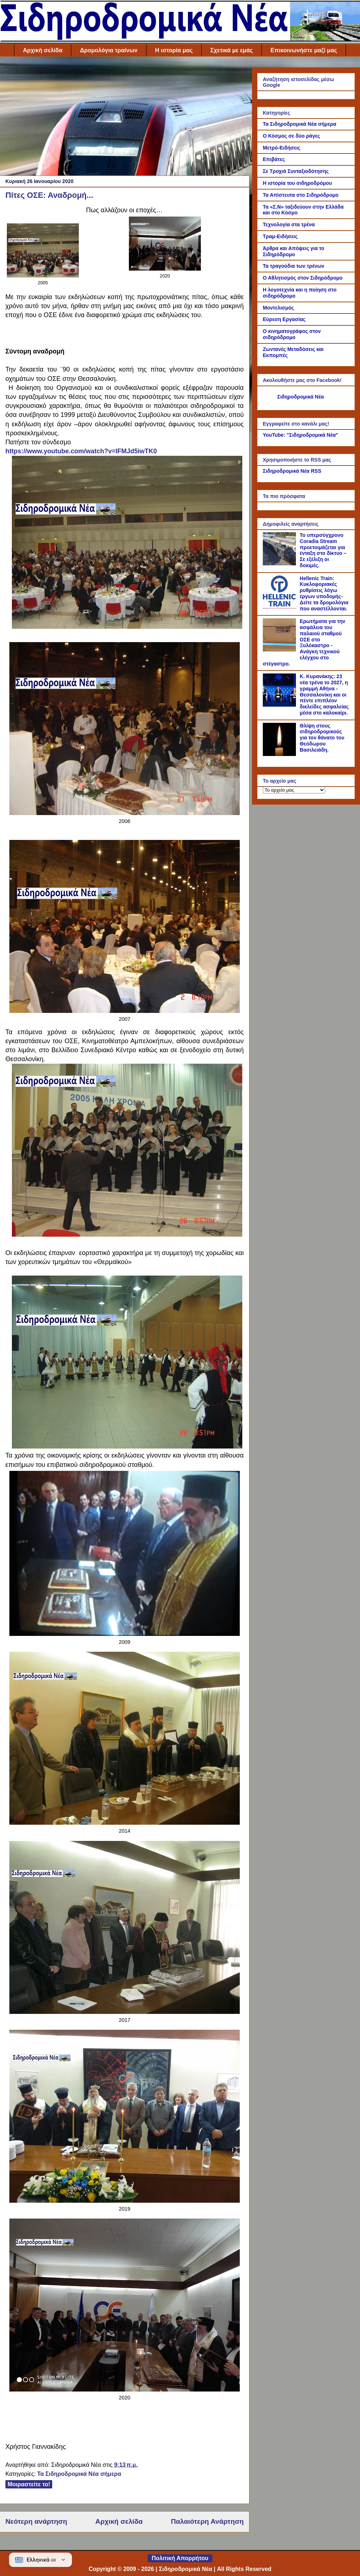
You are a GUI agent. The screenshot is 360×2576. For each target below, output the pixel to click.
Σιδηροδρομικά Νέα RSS (292, 471)
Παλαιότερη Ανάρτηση (207, 2521)
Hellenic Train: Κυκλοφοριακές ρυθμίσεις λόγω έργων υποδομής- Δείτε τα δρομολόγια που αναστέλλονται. (324, 593)
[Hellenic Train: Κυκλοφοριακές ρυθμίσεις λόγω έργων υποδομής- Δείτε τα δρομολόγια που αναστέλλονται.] (280, 607)
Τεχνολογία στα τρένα (289, 224)
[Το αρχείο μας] (294, 790)
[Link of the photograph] (43, 275)
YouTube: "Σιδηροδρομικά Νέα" (300, 435)
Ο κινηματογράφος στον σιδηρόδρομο (292, 334)
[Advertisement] (124, 117)
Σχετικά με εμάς (231, 50)
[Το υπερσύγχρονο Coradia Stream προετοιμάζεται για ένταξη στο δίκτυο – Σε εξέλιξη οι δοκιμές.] (280, 563)
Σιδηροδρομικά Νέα (300, 397)
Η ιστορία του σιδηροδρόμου (297, 183)
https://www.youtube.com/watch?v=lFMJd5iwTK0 (81, 451)
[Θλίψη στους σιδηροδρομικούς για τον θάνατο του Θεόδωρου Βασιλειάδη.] (280, 754)
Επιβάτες (274, 159)
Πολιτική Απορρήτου (180, 2558)
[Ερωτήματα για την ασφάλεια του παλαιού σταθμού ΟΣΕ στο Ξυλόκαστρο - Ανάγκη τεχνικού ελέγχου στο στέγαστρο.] (280, 650)
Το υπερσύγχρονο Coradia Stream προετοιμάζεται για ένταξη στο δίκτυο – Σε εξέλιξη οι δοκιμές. (323, 550)
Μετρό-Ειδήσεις (281, 148)
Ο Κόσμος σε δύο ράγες (291, 136)
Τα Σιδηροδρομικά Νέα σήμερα (79, 2474)
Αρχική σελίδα (43, 50)
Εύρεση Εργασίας (284, 319)
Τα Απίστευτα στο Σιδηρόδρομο (300, 195)
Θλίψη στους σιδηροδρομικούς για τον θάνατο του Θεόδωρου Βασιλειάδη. (322, 738)
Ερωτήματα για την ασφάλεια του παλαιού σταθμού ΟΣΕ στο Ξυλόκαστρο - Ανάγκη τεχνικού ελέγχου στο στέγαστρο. (304, 642)
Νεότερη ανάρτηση (36, 2521)
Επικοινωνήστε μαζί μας (303, 50)
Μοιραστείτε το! (29, 2484)
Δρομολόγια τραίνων (108, 50)
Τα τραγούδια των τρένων (293, 266)
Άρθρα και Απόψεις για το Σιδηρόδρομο (293, 251)
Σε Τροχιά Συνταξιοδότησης (296, 171)
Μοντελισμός (278, 308)
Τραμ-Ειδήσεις (280, 236)
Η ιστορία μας (174, 50)
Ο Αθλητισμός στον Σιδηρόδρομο (302, 278)
